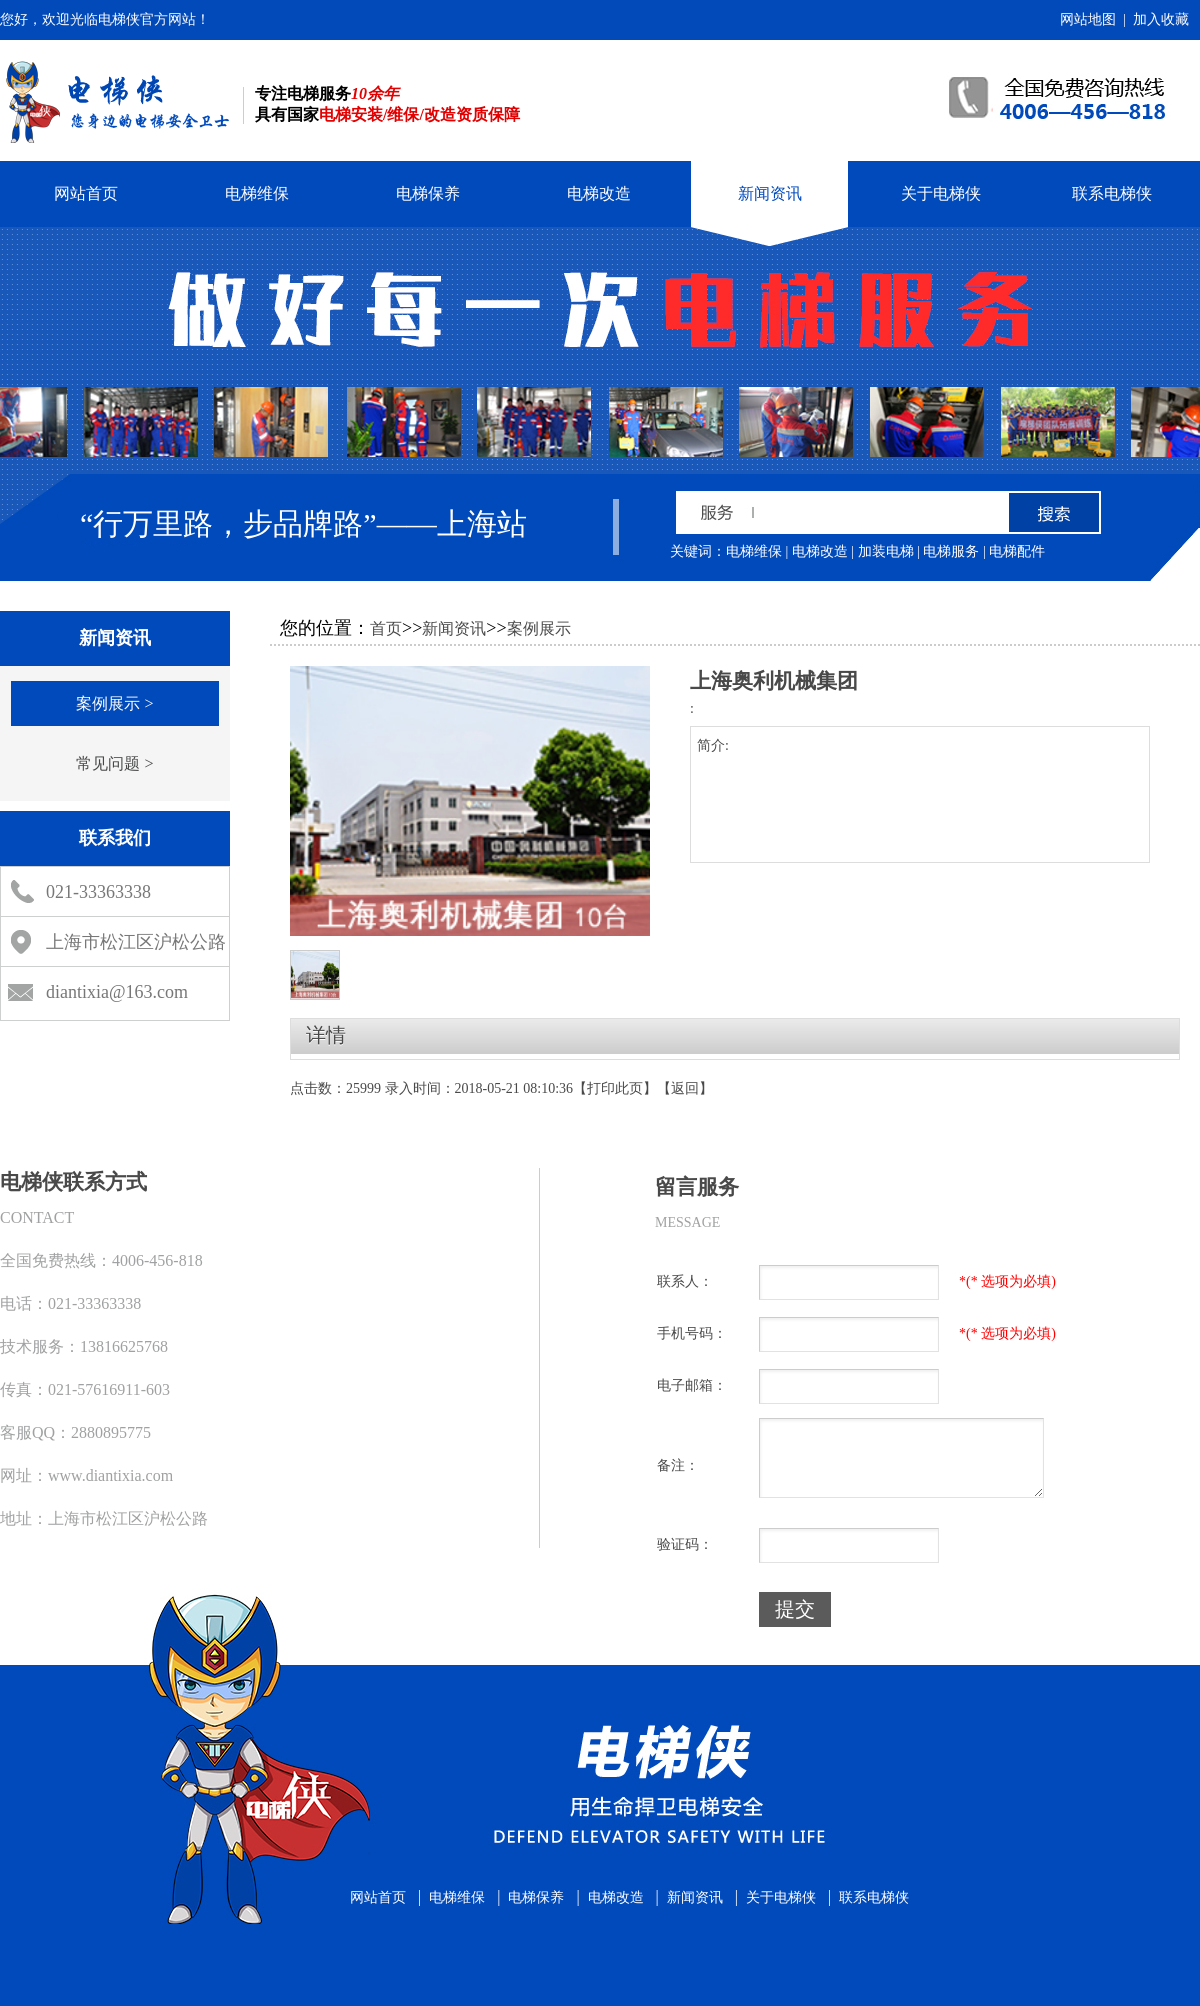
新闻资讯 (770, 193)
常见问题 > (114, 763)
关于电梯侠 (941, 193)
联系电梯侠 (1112, 193)
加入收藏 (1161, 19)
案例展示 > (114, 703)
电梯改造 (599, 193)
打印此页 (615, 1088)
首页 (386, 628)
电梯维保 (257, 193)
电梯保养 (428, 193)
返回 (685, 1088)
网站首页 (86, 193)
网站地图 (1088, 19)
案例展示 (539, 628)
